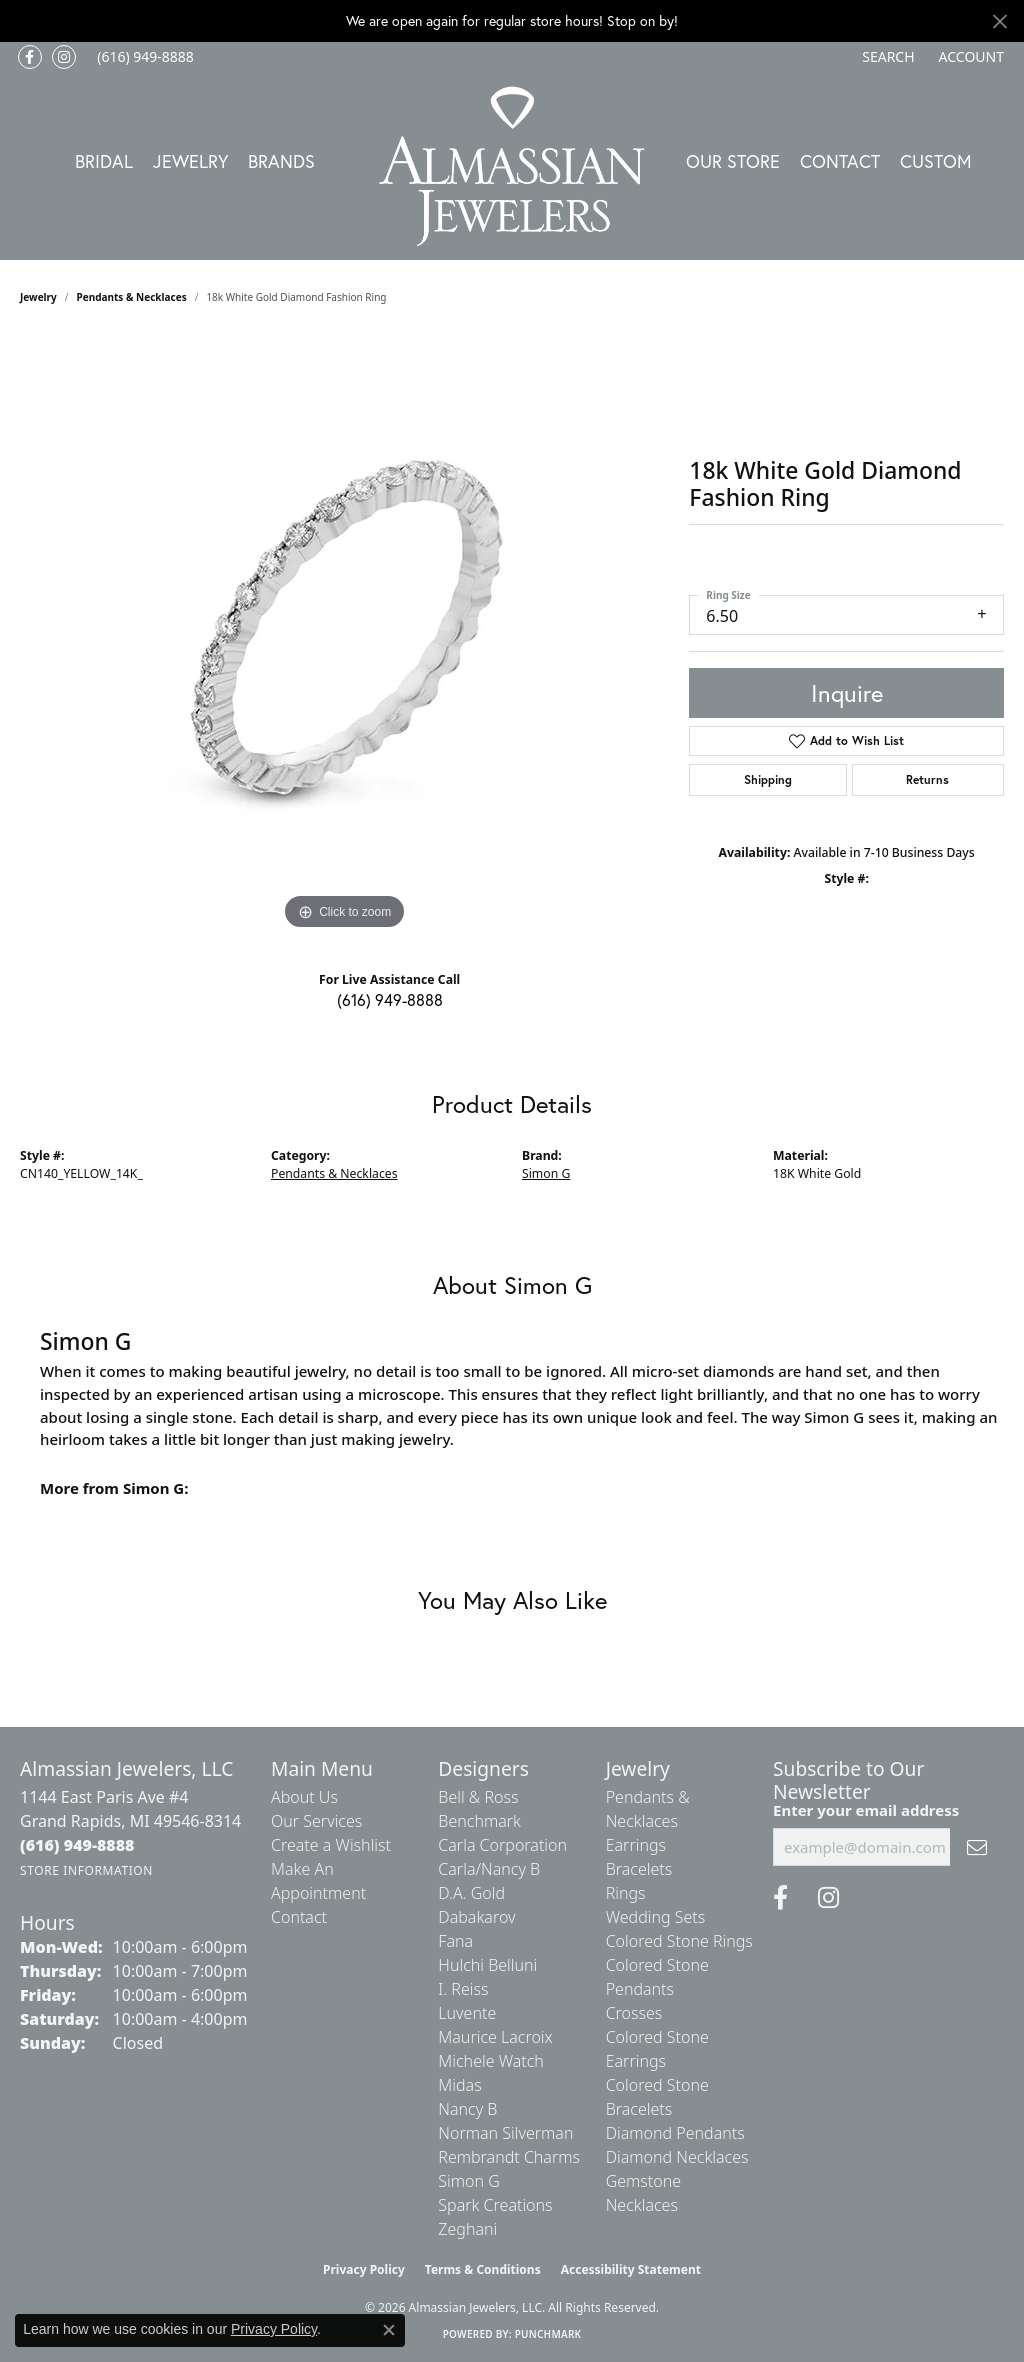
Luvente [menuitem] (467, 2013)
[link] (143, 57)
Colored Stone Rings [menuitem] (679, 1941)
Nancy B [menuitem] (467, 2109)
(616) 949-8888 (390, 999)
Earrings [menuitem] (636, 1845)
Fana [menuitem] (455, 1941)
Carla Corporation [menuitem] (502, 1845)
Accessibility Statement (631, 2269)
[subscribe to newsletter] (977, 1847)
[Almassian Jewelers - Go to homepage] (512, 166)
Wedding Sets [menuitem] (656, 1917)
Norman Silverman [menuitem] (505, 2133)
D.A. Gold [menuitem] (471, 1893)
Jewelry (190, 161)
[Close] (999, 21)
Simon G (546, 1173)
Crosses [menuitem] (634, 2013)
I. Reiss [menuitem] (463, 1989)
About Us (304, 1797)
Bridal (104, 161)
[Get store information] (86, 1870)
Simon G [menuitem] (468, 2181)
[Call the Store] (77, 1845)
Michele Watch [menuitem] (491, 2061)
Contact (840, 161)
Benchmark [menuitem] (479, 1821)
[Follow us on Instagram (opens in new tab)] (64, 57)
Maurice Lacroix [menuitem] (495, 2037)
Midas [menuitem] (459, 2085)
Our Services (316, 1821)
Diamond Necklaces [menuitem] (677, 2157)
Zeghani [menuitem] (467, 2229)
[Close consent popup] (389, 2330)
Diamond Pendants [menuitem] (675, 2133)
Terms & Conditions (483, 2269)
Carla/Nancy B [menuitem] (489, 1869)
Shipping (768, 779)
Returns (927, 779)
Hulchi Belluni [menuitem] (487, 1965)
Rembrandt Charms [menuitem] (509, 2157)
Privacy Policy (364, 2269)
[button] (886, 57)
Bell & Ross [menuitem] (478, 1797)
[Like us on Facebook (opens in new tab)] (30, 57)
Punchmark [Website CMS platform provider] (548, 2334)
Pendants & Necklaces (132, 297)
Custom (936, 161)
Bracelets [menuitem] (639, 1869)
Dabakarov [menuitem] (476, 1917)
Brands (281, 161)
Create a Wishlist (331, 1845)
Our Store (733, 161)
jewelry (38, 297)
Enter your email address (866, 1810)
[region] (345, 635)
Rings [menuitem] (626, 1893)
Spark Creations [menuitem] (495, 2205)
